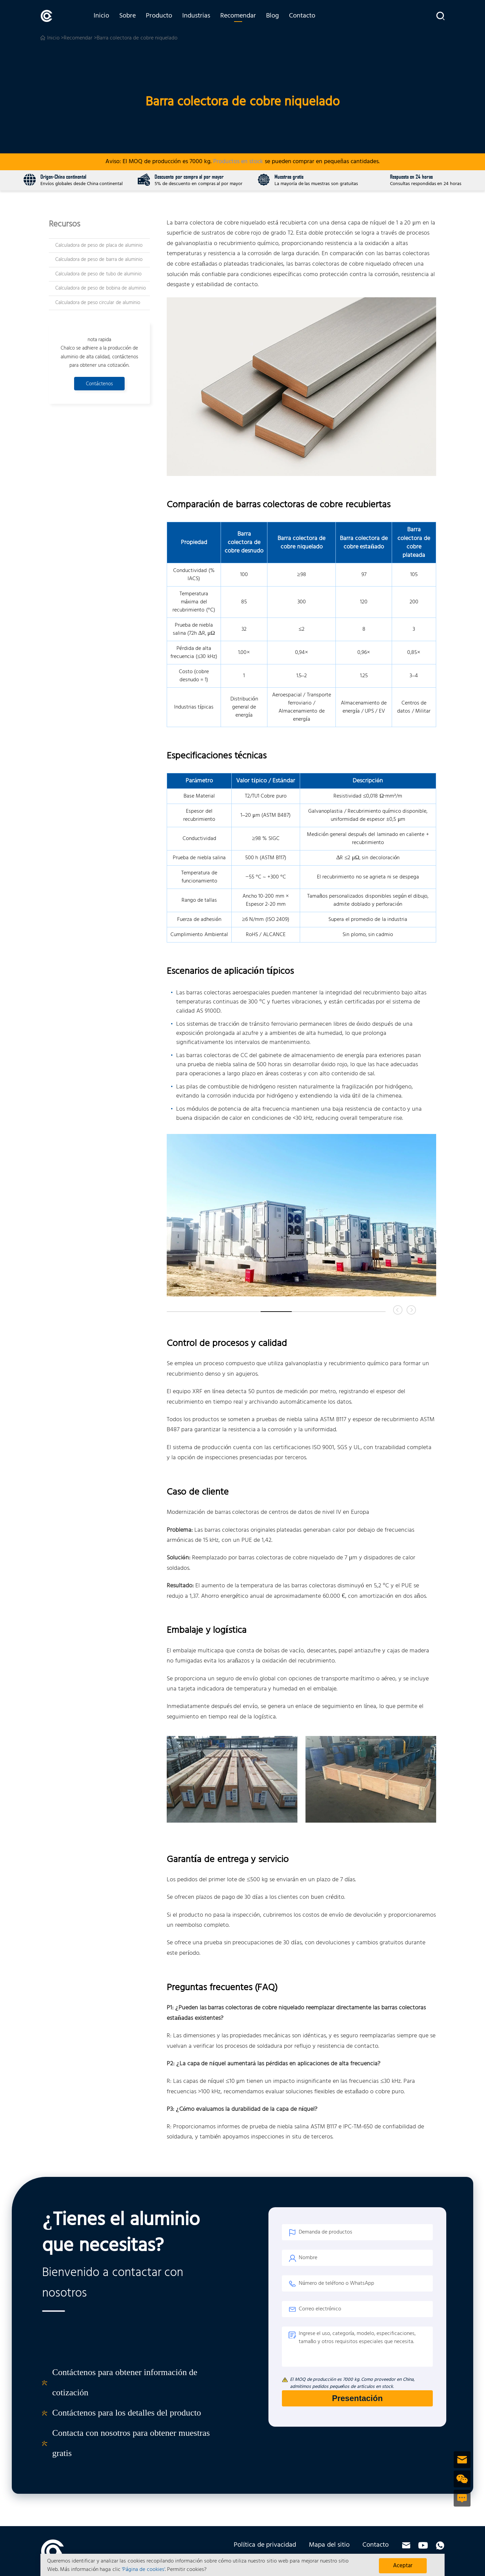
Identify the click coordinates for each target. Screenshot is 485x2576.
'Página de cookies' (143, 2569)
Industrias (196, 15)
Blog (272, 15)
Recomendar (238, 15)
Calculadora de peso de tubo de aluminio (98, 274)
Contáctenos (99, 384)
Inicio (101, 15)
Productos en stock (238, 161)
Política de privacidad (265, 2545)
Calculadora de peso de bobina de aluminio (100, 288)
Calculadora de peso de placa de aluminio (98, 245)
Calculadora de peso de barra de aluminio (98, 260)
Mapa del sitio (329, 2545)
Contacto (302, 15)
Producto (159, 15)
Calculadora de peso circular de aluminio (97, 303)
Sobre (127, 15)
